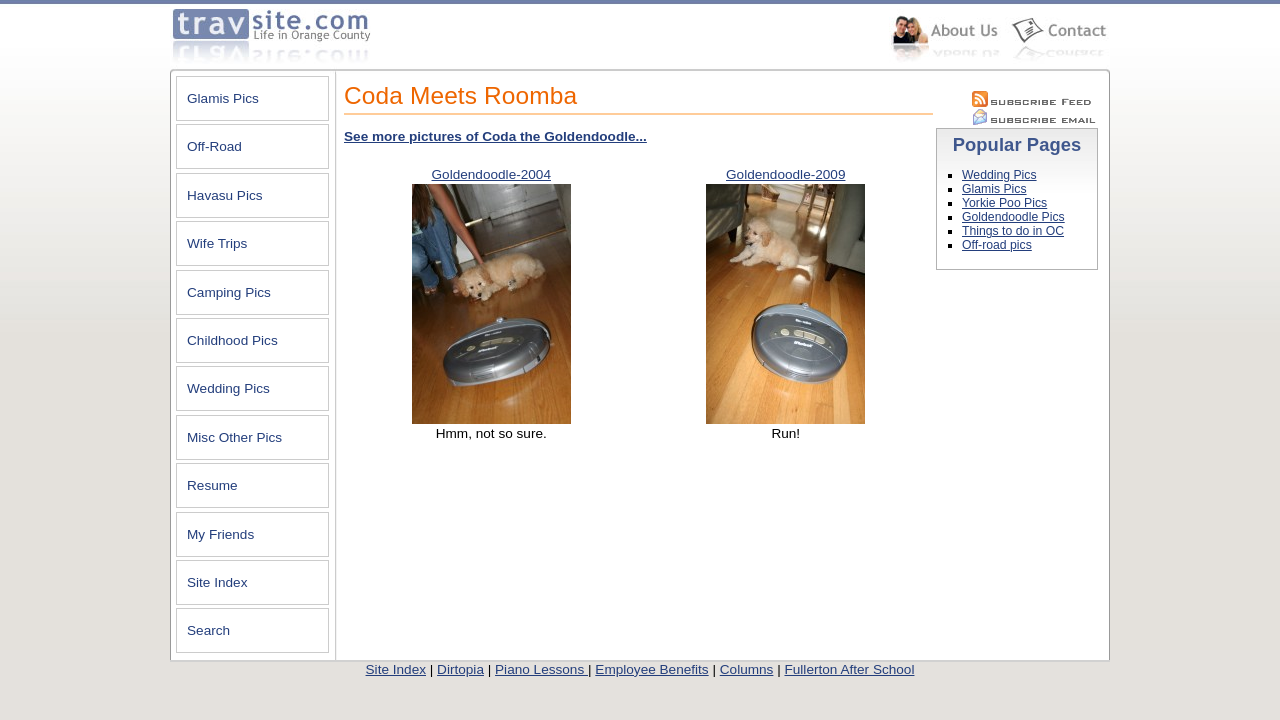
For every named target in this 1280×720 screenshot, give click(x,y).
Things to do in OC (1013, 231)
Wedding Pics (228, 388)
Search (208, 630)
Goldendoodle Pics (1013, 217)
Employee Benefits (651, 669)
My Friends (220, 534)
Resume (212, 485)
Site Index (217, 582)
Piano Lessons (541, 669)
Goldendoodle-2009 (785, 174)
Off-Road (214, 146)
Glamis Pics (223, 98)
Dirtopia (460, 669)
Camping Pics (229, 292)
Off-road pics (997, 245)
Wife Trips (217, 243)
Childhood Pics (232, 340)
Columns (747, 669)
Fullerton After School (849, 669)
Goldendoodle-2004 (491, 174)
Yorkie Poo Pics (1004, 203)
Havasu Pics (225, 195)
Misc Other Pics (234, 437)
